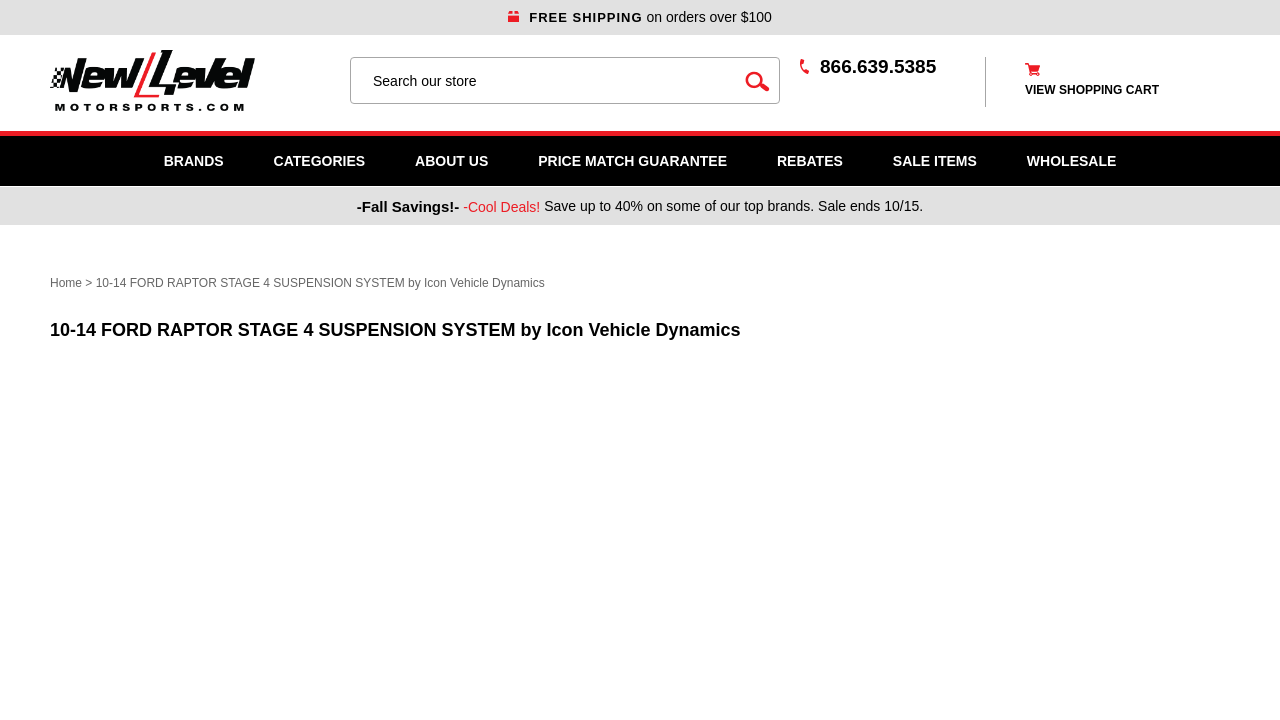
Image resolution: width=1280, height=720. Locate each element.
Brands (194, 161)
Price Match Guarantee (632, 161)
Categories (320, 161)
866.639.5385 (878, 66)
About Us (451, 161)
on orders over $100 (640, 17)
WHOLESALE (1071, 161)
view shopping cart (1092, 90)
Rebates (810, 161)
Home (66, 283)
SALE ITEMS (935, 161)
